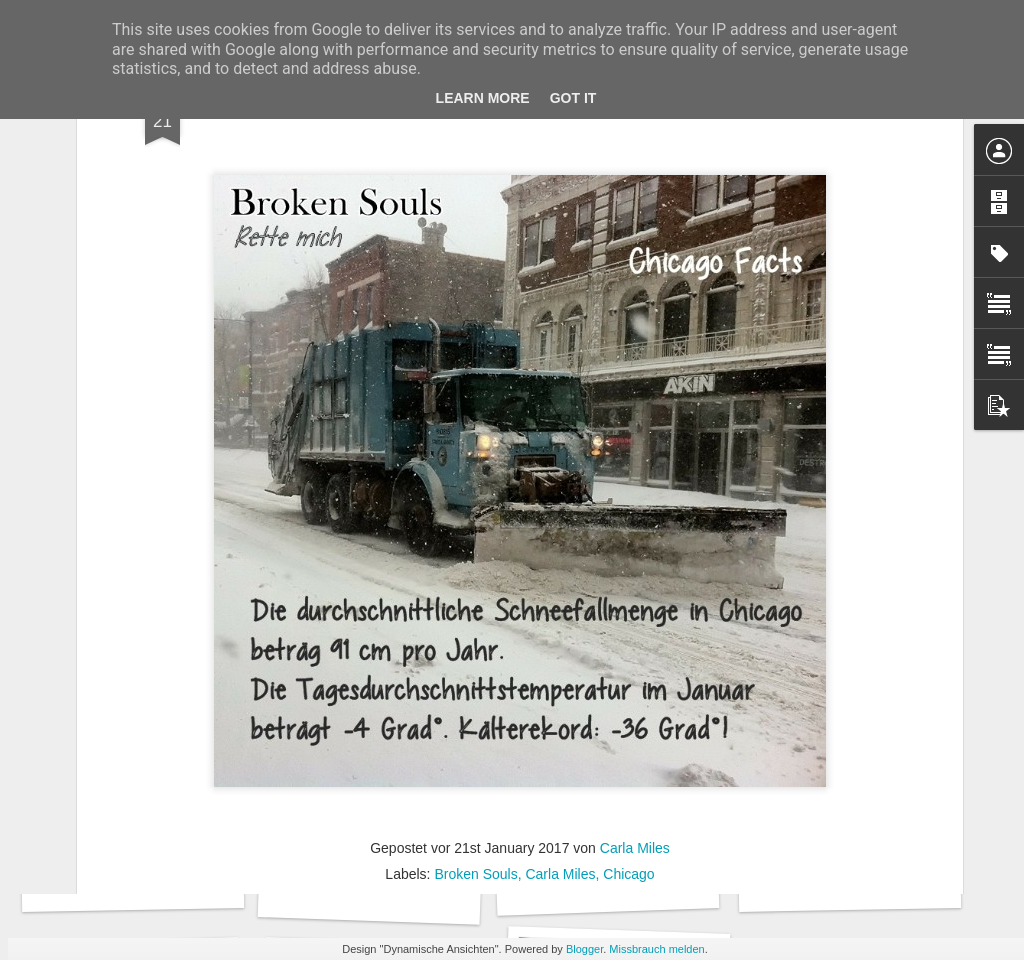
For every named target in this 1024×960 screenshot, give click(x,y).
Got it (573, 98)
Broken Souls (475, 683)
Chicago (628, 683)
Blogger (584, 949)
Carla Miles (635, 657)
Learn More (483, 98)
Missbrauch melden (656, 949)
